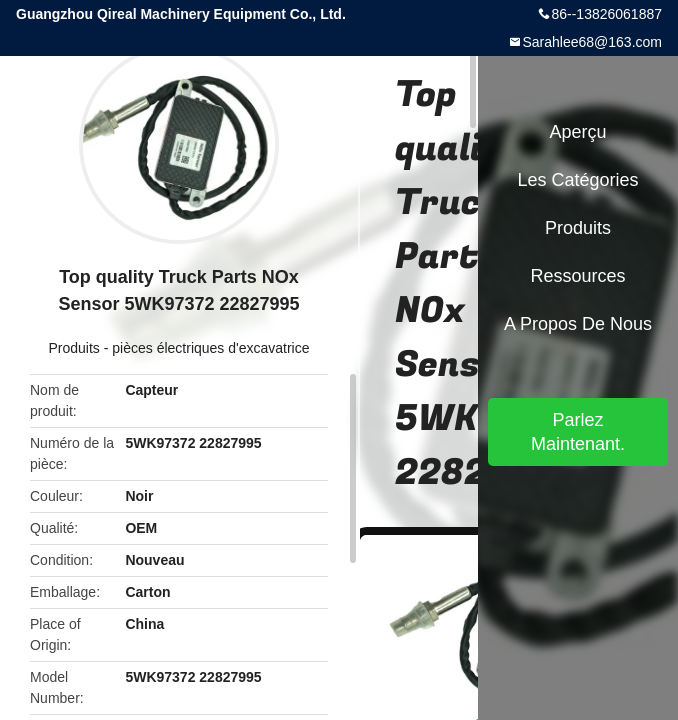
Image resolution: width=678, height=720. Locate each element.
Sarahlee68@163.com (592, 42)
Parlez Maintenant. (578, 432)
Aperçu (577, 132)
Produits (73, 348)
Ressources (577, 276)
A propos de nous (578, 324)
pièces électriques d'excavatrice (210, 348)
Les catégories (577, 180)
